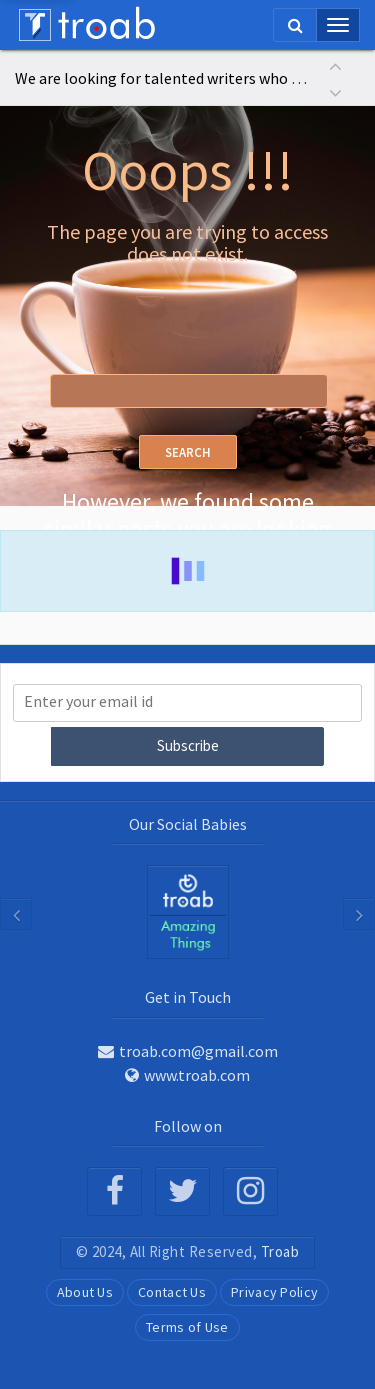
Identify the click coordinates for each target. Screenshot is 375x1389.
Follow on (188, 1126)
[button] (335, 64)
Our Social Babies (188, 824)
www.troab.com (187, 1075)
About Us (85, 1292)
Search (188, 452)
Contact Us (172, 1292)
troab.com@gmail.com (188, 1051)
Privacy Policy (274, 1292)
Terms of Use (187, 1327)
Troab (280, 1251)
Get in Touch (188, 997)
